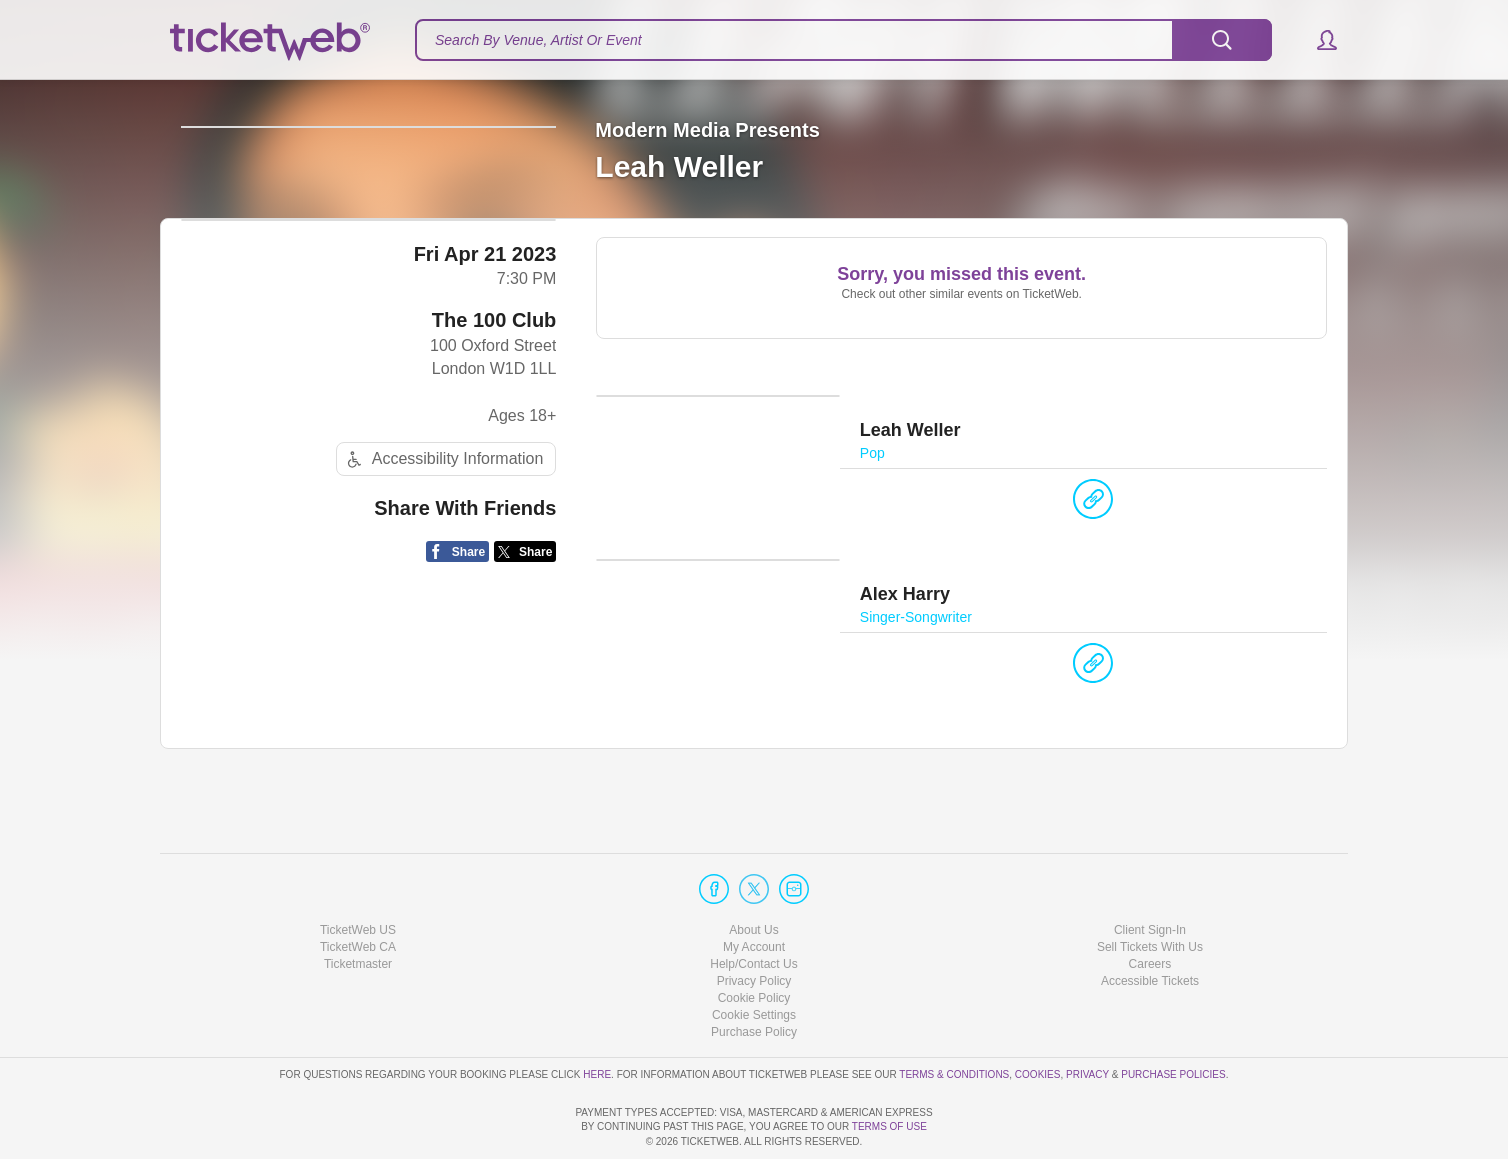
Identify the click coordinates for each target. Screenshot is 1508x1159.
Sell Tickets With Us (1150, 890)
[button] (1317, 40)
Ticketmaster (358, 907)
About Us (753, 872)
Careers (1150, 907)
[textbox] (843, 40)
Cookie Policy (754, 941)
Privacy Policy (754, 924)
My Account (754, 890)
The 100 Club (494, 476)
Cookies (1038, 1016)
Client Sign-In (1150, 872)
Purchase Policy (754, 975)
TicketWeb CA (358, 890)
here (597, 1016)
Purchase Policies (1173, 1016)
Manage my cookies (754, 958)
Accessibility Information (443, 615)
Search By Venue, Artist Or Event (538, 40)
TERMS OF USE (889, 1126)
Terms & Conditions (954, 1016)
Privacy (1087, 1016)
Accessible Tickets (1150, 924)
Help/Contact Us (753, 907)
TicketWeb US (358, 872)
